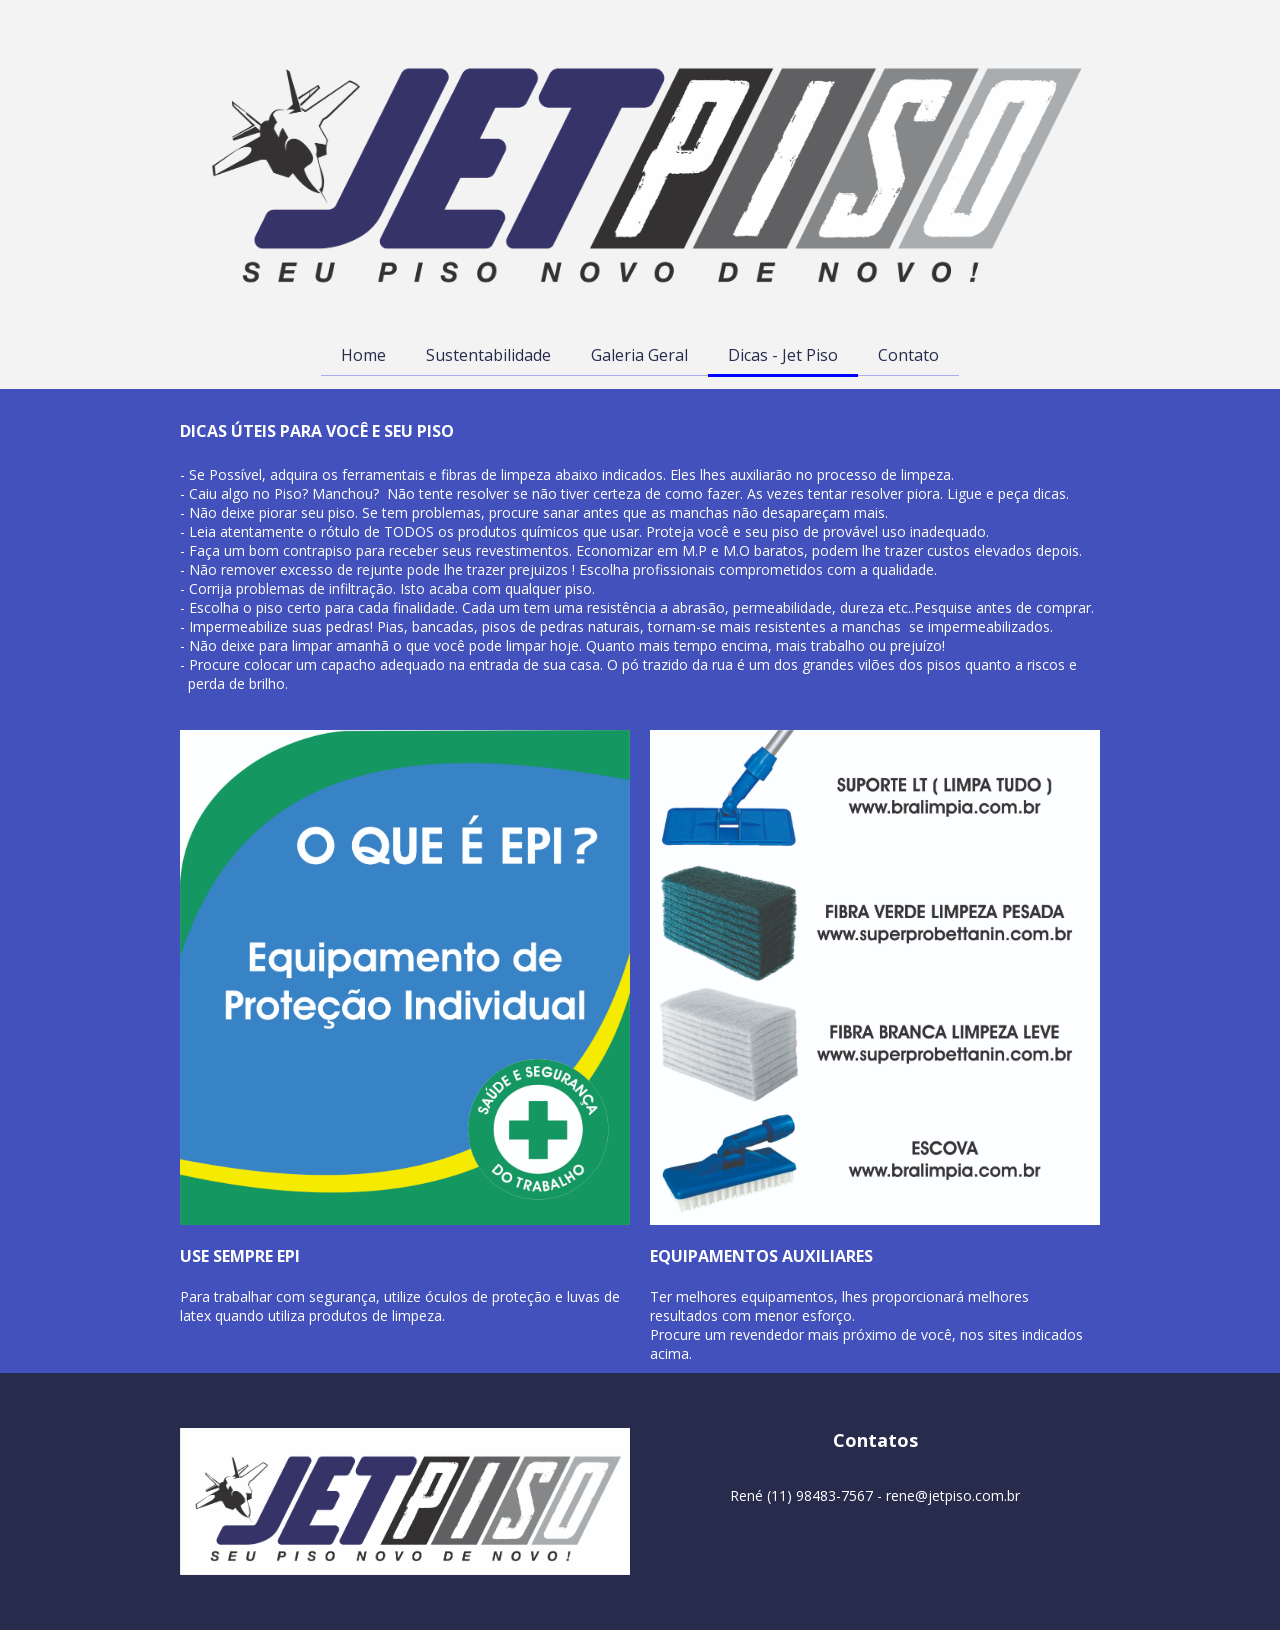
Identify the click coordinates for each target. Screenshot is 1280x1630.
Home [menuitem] (363, 355)
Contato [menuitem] (908, 355)
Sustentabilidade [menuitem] (488, 355)
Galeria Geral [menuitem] (639, 355)
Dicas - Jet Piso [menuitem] (783, 355)
